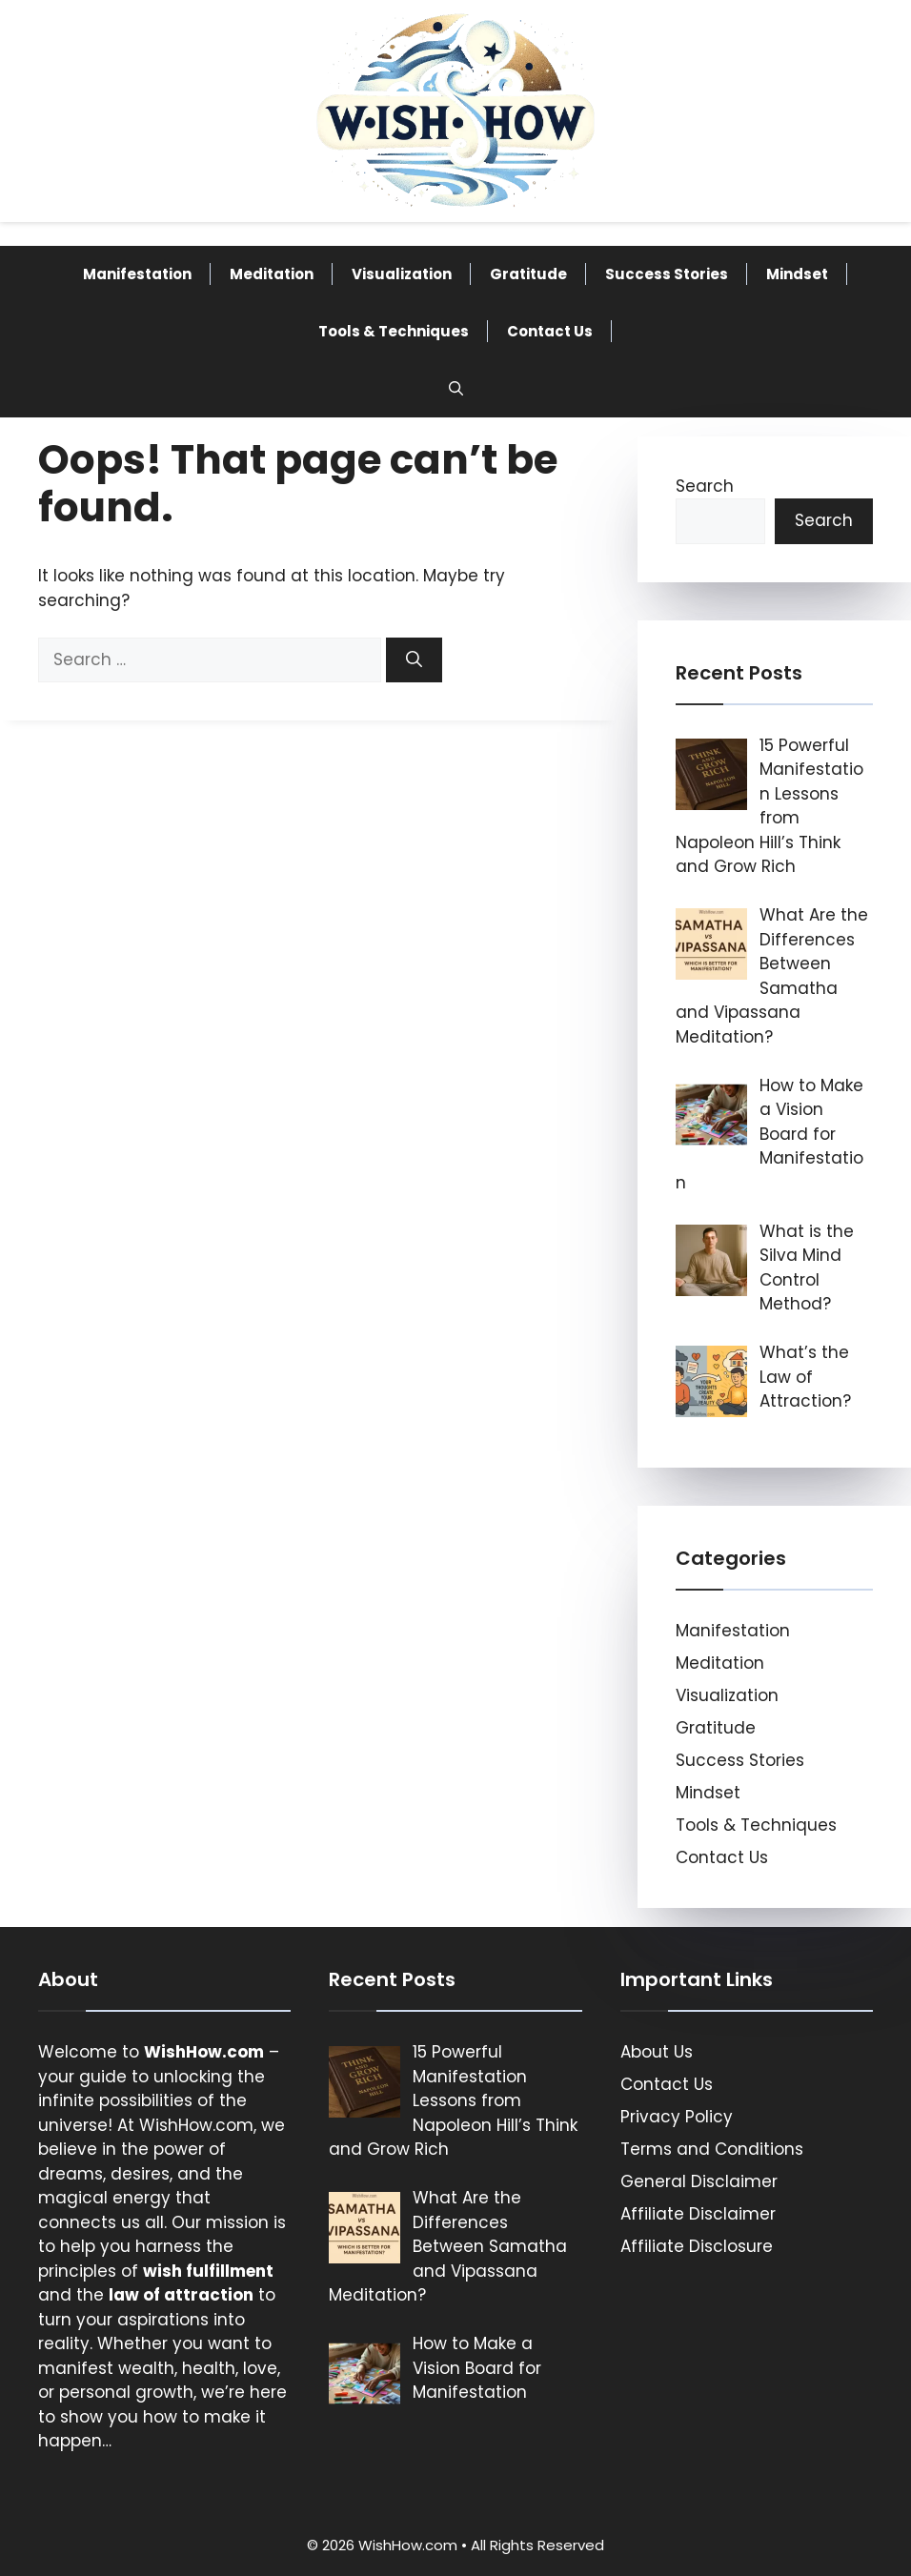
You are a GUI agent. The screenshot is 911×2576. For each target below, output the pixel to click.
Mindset (797, 274)
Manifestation (137, 274)
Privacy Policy (676, 2116)
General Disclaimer (699, 2181)
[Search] (414, 660)
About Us (656, 2051)
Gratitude (528, 274)
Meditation (272, 274)
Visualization (402, 274)
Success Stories (666, 274)
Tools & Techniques (393, 331)
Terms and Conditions (711, 2149)
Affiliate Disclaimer (698, 2213)
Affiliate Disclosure (696, 2246)
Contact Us (550, 331)
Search (705, 486)
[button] (456, 388)
